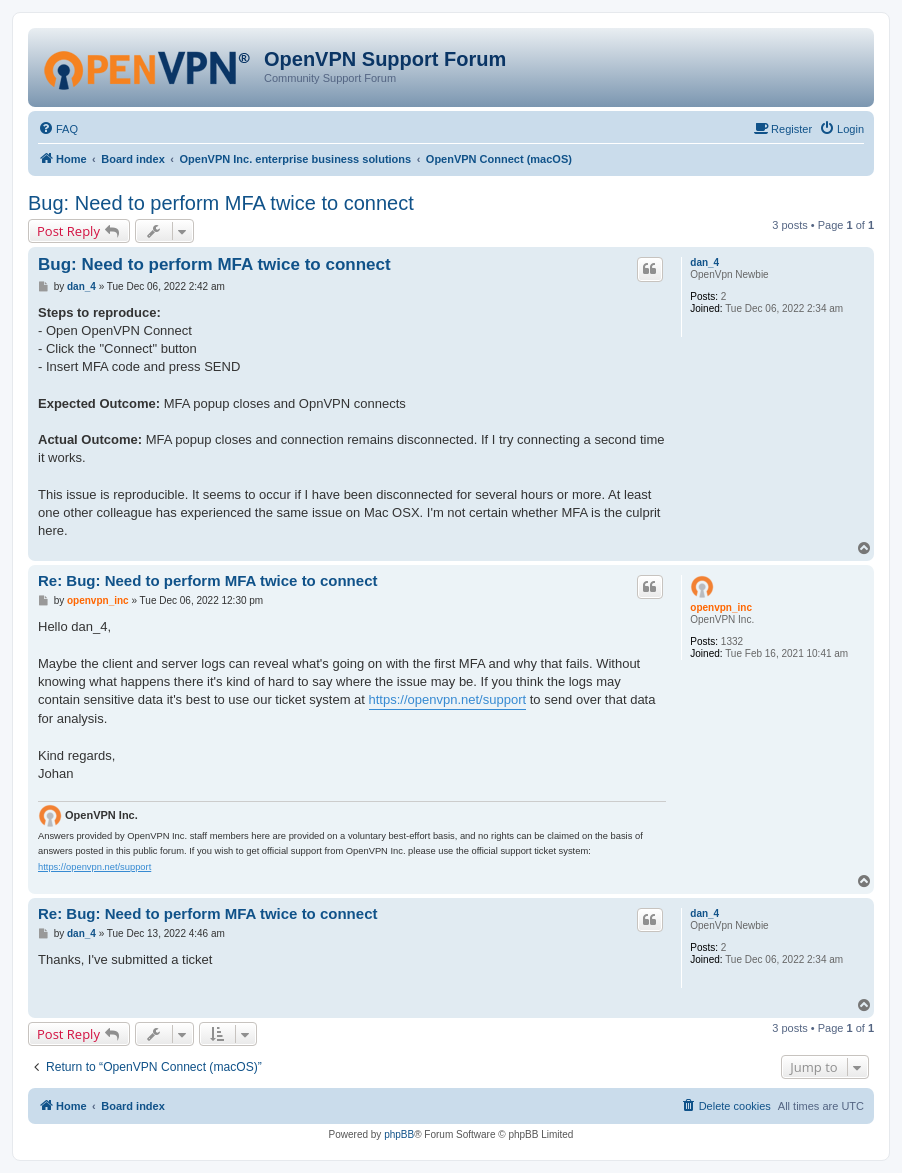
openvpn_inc (721, 607)
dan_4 (704, 262)
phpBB (399, 1134)
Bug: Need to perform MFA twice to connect (221, 203)
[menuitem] (58, 129)
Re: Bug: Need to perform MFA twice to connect (207, 580)
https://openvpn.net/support (448, 699)
